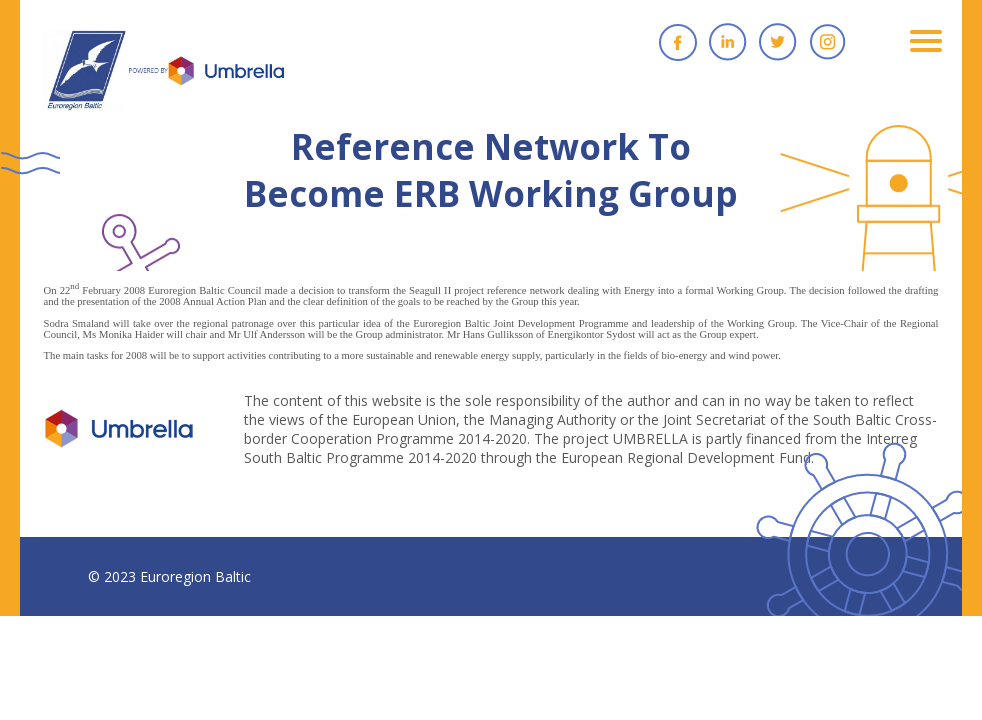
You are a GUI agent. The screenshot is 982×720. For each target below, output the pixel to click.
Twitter (778, 42)
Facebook (678, 42)
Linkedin (728, 42)
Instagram (828, 42)
